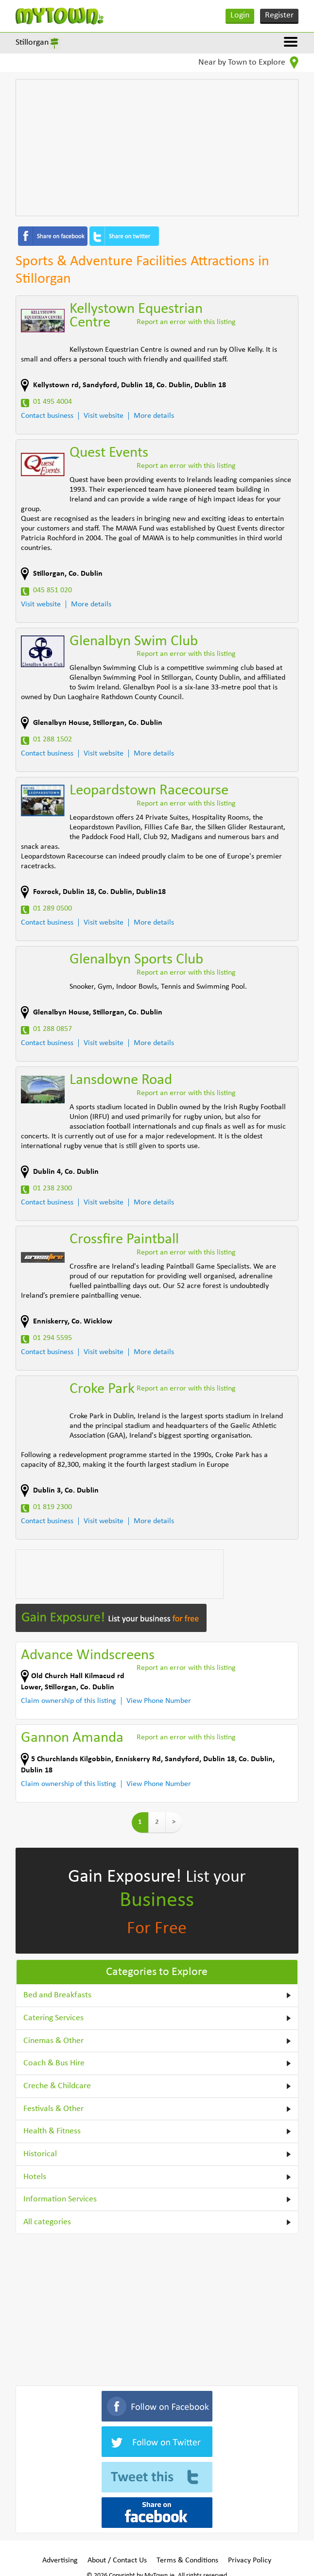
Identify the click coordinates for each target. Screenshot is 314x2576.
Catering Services (53, 2018)
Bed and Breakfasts (57, 1995)
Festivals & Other (53, 2108)
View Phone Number (158, 1701)
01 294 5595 (52, 1338)
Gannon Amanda (72, 1738)
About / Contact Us (117, 2560)
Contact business (47, 416)
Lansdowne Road (121, 1080)
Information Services (60, 2199)
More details (154, 416)
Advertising (60, 2560)
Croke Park (102, 1389)
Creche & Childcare (57, 2086)
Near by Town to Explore (248, 62)
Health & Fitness (52, 2131)
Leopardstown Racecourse (149, 790)
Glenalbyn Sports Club (136, 959)
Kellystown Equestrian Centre (136, 316)
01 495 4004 (52, 402)
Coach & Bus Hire (54, 2063)
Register (279, 15)
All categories (47, 2222)
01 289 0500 (52, 908)
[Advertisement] (156, 148)
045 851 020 (52, 590)
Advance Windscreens (88, 1655)
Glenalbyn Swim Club (134, 641)
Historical (40, 2154)
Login (239, 15)
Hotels (34, 2176)
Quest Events (109, 453)
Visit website (103, 416)
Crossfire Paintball (124, 1239)
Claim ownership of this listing (68, 1701)
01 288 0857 (52, 1029)
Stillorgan (32, 42)
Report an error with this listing (186, 322)
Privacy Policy (249, 2560)
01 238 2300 (52, 1188)
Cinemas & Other (53, 2040)
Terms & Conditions (187, 2560)
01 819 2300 (52, 1507)
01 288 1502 (52, 739)
